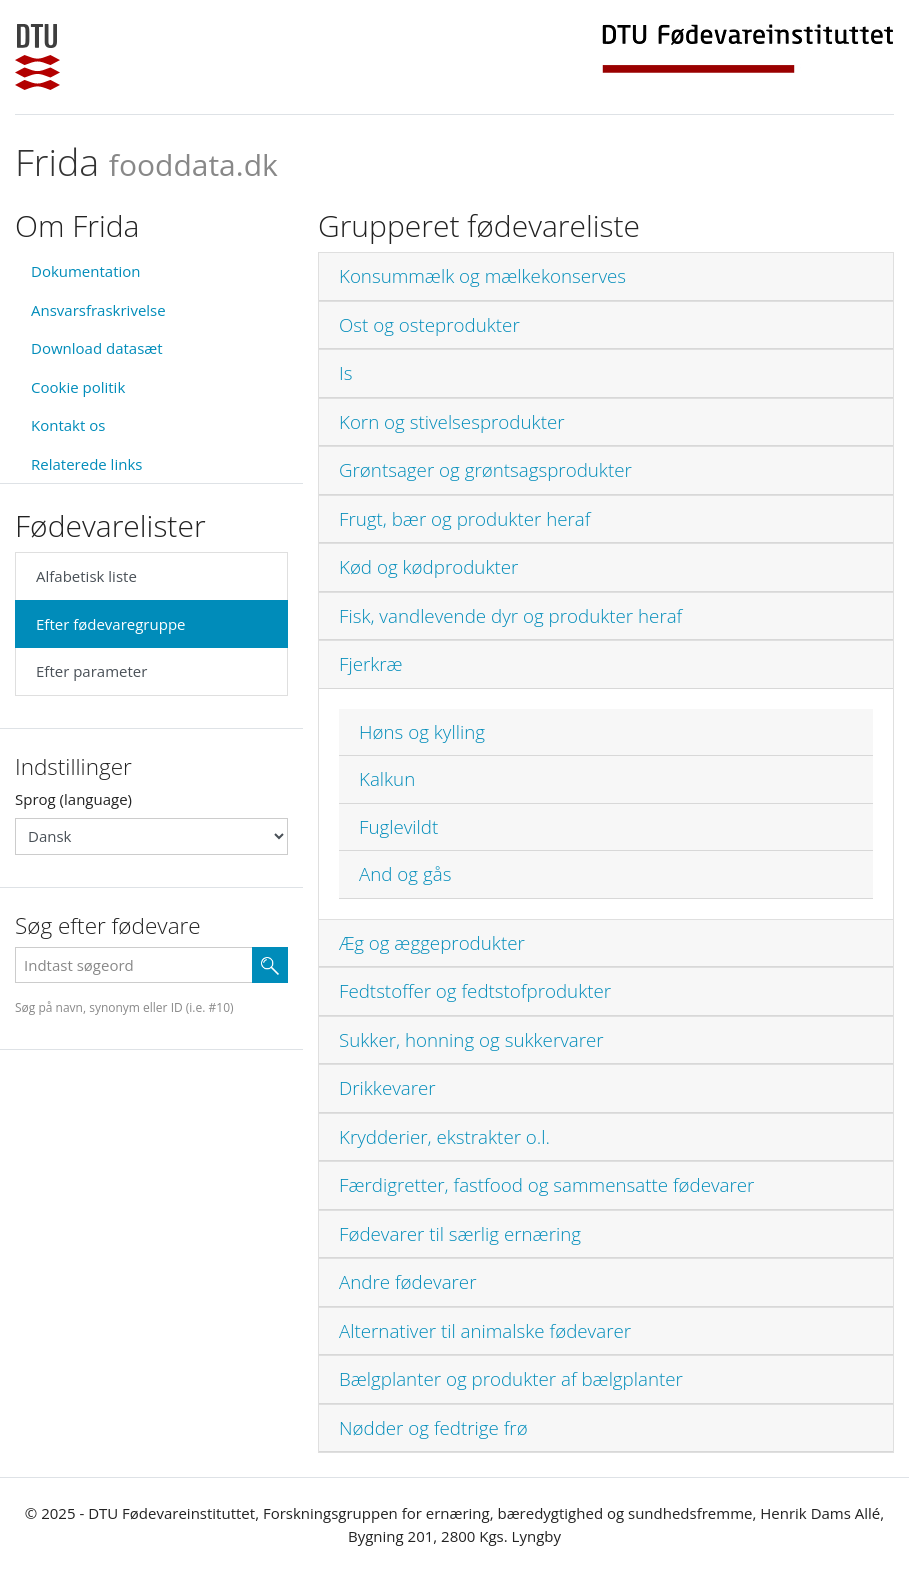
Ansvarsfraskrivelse (98, 310)
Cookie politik (78, 387)
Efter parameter (91, 671)
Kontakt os (68, 425)
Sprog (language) (73, 799)
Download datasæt (97, 348)
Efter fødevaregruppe (110, 624)
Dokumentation (86, 271)
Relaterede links (86, 464)
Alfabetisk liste (86, 576)
